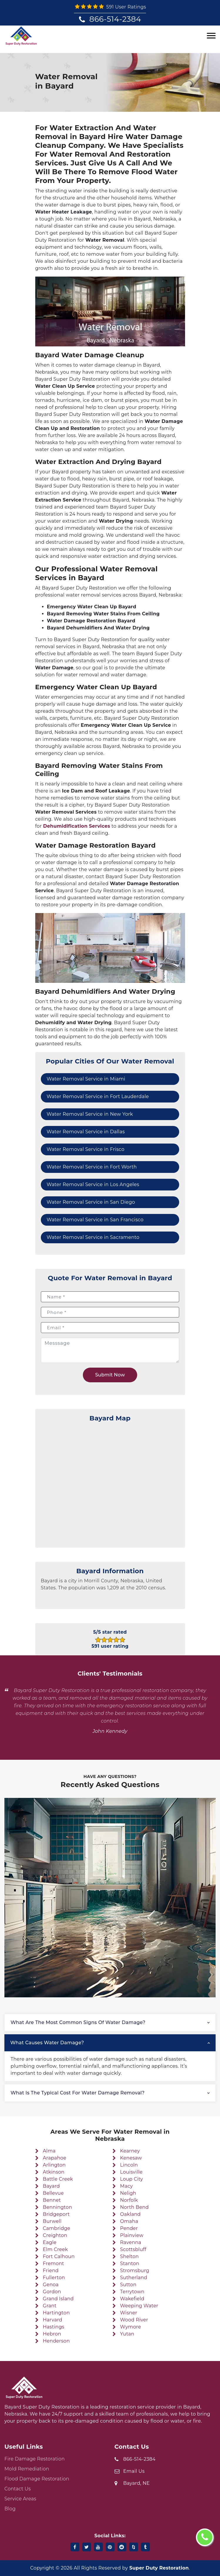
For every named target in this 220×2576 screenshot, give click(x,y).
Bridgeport (56, 2214)
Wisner (128, 2313)
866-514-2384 (115, 19)
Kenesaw (131, 2158)
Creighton (55, 2235)
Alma (49, 2151)
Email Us (134, 2471)
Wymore (130, 2327)
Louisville (131, 2172)
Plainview (131, 2235)
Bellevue (53, 2193)
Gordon (52, 2291)
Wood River (134, 2320)
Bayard (51, 2186)
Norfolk (129, 2200)
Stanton (129, 2263)
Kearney (130, 2151)
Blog (10, 2508)
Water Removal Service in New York (90, 1114)
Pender (129, 2228)
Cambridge (56, 2228)
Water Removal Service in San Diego (91, 1202)
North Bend (134, 2207)
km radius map (110, 1483)
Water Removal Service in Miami (86, 1079)
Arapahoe (54, 2158)
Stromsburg (134, 2270)
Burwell (52, 2221)
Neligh (128, 2193)
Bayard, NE (136, 2483)
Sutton (128, 2284)
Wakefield (132, 2298)
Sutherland (133, 2277)
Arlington (54, 2165)
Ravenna (130, 2242)
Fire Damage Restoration (34, 2459)
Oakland (130, 2214)
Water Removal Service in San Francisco (95, 1219)
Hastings (53, 2327)
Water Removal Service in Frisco (86, 1149)
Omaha (129, 2221)
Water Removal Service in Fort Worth (92, 1167)
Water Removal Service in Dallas (86, 1131)
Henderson (56, 2341)
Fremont (53, 2263)
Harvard (52, 2320)
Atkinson (54, 2172)
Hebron (52, 2334)
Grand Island (58, 2298)
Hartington (56, 2313)
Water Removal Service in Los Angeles (93, 1184)
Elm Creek (55, 2249)
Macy (126, 2186)
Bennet (52, 2200)
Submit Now (110, 1375)
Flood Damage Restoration (36, 2479)
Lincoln (129, 2165)
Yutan (127, 2334)
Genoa (51, 2284)
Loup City (131, 2179)
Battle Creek (58, 2179)
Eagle (49, 2242)
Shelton (129, 2256)
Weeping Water (139, 2306)
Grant (49, 2306)
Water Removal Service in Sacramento (93, 1237)
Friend (51, 2270)
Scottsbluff (133, 2249)
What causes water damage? (47, 2042)
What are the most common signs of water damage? (78, 2022)
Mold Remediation (26, 2469)
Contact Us (17, 2489)
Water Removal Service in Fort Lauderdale (98, 1096)
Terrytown (132, 2291)
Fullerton (54, 2277)
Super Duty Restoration (159, 2568)
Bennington (57, 2207)
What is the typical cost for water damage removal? (78, 2093)
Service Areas (20, 2499)
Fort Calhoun (59, 2256)
